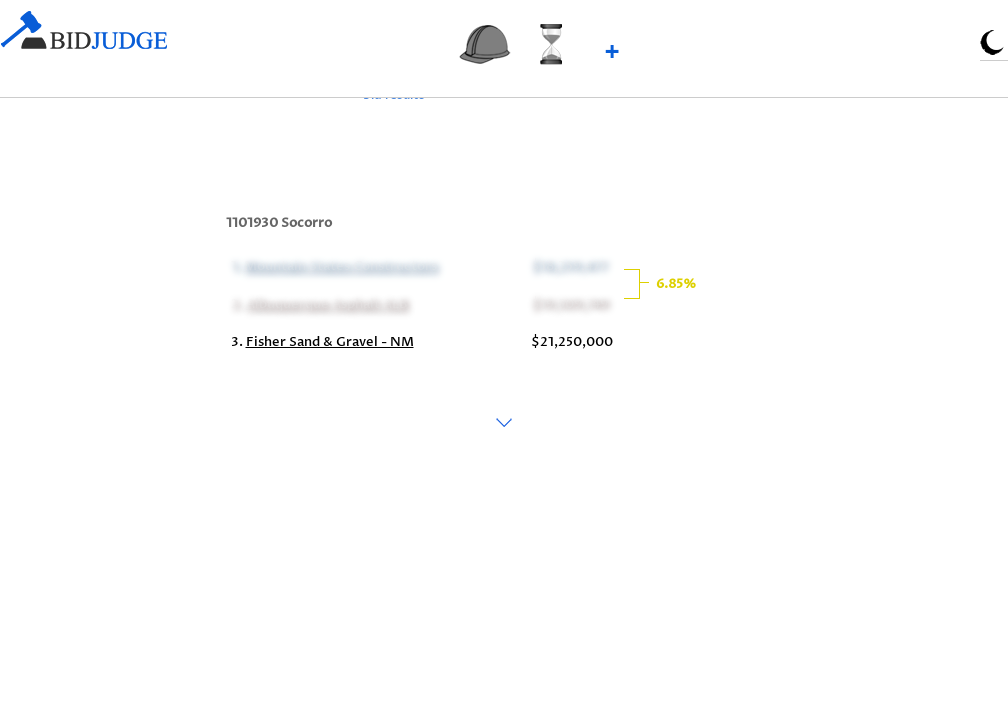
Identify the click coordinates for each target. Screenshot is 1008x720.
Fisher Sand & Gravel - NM (330, 342)
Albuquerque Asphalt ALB (327, 304)
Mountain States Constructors (340, 266)
